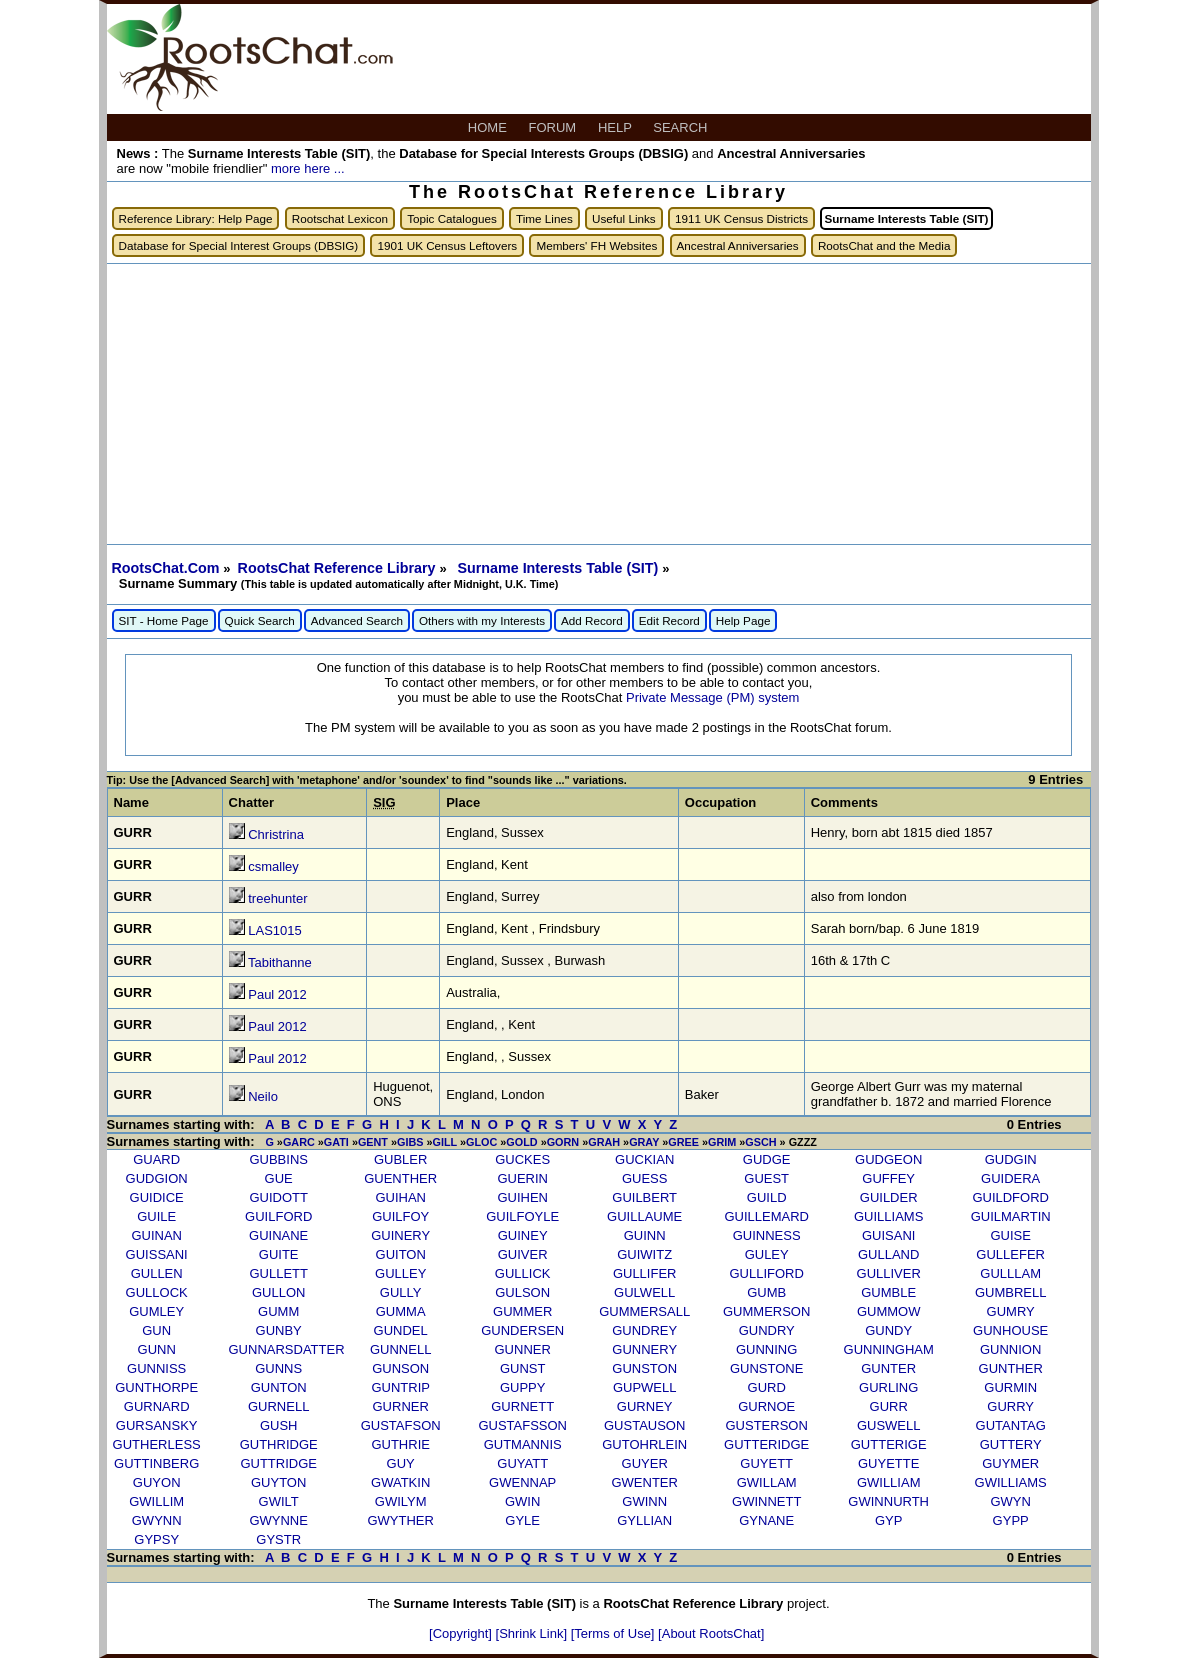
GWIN (522, 1501)
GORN (563, 1142)
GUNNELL (400, 1349)
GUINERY (400, 1235)
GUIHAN (400, 1197)
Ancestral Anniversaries (738, 245)
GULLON (278, 1292)
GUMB (766, 1292)
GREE (683, 1142)
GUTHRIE (400, 1444)
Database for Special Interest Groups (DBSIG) (239, 245)
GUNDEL (401, 1330)
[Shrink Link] (533, 1633)
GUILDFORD (1010, 1197)
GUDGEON (888, 1159)
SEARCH (682, 127)
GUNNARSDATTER (287, 1349)
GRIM (722, 1142)
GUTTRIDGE (278, 1463)
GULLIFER (645, 1273)
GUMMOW (889, 1311)
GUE (279, 1178)
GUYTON (278, 1482)
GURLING (888, 1387)
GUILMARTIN (1011, 1216)
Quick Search (260, 620)
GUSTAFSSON (522, 1425)
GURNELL (278, 1406)
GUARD (156, 1159)
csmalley (273, 866)
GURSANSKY (157, 1425)
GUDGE (767, 1159)
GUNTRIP (400, 1387)
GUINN (645, 1235)
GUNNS (278, 1368)
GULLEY (400, 1273)
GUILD (767, 1197)
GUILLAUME (644, 1216)
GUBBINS (278, 1159)
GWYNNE (278, 1520)
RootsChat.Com (166, 568)
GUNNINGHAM (889, 1349)
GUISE (1010, 1235)
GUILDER (889, 1197)
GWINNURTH (888, 1501)
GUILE (156, 1216)
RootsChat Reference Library (339, 568)
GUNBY (279, 1330)
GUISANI (888, 1235)
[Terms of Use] (614, 1633)
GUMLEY (156, 1311)
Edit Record (669, 620)
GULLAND (888, 1254)
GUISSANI (157, 1254)
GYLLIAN (644, 1520)
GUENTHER (400, 1178)
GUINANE (278, 1235)
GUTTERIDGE (766, 1444)
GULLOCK (157, 1292)
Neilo (263, 1096)
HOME (489, 127)
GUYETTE (888, 1463)
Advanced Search (357, 620)
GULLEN (157, 1273)
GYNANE (766, 1520)
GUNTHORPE (156, 1387)
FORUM (554, 127)
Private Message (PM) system (712, 697)
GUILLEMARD (766, 1216)
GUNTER (888, 1368)
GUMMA (401, 1311)
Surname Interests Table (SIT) (559, 568)
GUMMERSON (766, 1311)
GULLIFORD (766, 1273)
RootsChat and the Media (884, 245)
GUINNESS (767, 1235)
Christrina (276, 834)
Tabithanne (280, 962)
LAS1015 (275, 930)
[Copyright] (462, 1633)
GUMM (278, 1311)
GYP (888, 1520)
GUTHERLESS (157, 1444)
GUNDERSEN (522, 1330)
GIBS (410, 1142)
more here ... (308, 168)
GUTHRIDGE (279, 1444)
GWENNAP (522, 1482)
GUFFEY (888, 1178)
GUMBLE (888, 1292)
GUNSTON (644, 1368)
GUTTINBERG (156, 1463)
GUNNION (1010, 1349)
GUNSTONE (766, 1368)
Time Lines (544, 218)
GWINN (644, 1501)
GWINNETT (766, 1501)
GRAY (644, 1142)
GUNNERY (644, 1349)
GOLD (521, 1142)
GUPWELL (645, 1387)
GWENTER (644, 1482)
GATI (336, 1142)
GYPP (1011, 1520)
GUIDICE (157, 1197)
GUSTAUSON (644, 1425)
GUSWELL (889, 1425)
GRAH (604, 1142)
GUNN (157, 1349)
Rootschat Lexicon (340, 218)
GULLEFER (1010, 1254)
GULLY (401, 1292)
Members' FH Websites (596, 245)
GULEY (767, 1254)
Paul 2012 (277, 994)
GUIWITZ (644, 1254)
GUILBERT (644, 1197)
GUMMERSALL (644, 1311)
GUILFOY (400, 1216)
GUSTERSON (767, 1425)
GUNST (523, 1368)
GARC (299, 1142)
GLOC (481, 1142)
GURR (889, 1406)
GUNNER (523, 1349)
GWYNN (157, 1520)
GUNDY (888, 1330)
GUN (156, 1330)
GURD (767, 1387)
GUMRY (1011, 1311)
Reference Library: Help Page (196, 218)
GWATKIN (400, 1482)
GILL (445, 1142)
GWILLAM (767, 1482)
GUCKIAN (644, 1159)
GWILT (279, 1501)
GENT (373, 1142)
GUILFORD (278, 1216)
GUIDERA (1010, 1178)
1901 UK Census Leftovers (447, 245)
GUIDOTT (278, 1197)
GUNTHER (1011, 1368)
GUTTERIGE (889, 1444)
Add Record (592, 620)
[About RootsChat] (711, 1633)
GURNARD (157, 1406)
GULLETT (278, 1273)
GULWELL (644, 1292)
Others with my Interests (482, 620)
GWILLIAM (889, 1482)
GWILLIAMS (1011, 1482)
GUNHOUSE (1010, 1330)
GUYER (645, 1463)
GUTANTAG (1011, 1425)
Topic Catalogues (452, 218)
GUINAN (156, 1235)
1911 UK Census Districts (741, 218)
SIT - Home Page (164, 620)
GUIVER (523, 1254)
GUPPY (523, 1387)
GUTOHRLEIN (644, 1444)
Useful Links (624, 218)
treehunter (277, 898)
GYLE (522, 1520)
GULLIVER (889, 1273)
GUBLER (400, 1159)
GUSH (279, 1425)
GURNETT (522, 1406)
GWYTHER (400, 1520)
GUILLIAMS (888, 1216)
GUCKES (522, 1159)
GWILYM (401, 1501)
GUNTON (279, 1387)
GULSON (522, 1292)
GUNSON (400, 1368)
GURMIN (1010, 1387)
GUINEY (523, 1235)
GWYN (1010, 1501)
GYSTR (278, 1539)
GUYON (157, 1482)
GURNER (401, 1406)
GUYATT (522, 1463)
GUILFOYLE (522, 1216)
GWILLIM (156, 1501)
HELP (616, 127)
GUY (401, 1463)
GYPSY (156, 1539)
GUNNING (766, 1349)
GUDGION (157, 1178)
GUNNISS (156, 1368)
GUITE (279, 1254)
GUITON (401, 1254)
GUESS (645, 1178)
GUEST (766, 1178)
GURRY (1010, 1406)
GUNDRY (767, 1330)
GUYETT (766, 1463)
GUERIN (522, 1178)
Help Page (743, 620)
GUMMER (522, 1311)
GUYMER (1010, 1463)
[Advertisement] (599, 404)
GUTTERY (1011, 1444)
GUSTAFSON (401, 1425)
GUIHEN (522, 1197)
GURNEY (645, 1406)
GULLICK (523, 1273)
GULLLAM (1010, 1273)
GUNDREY (644, 1330)
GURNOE (766, 1406)
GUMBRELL (1011, 1292)
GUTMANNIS (523, 1444)
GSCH (760, 1142)
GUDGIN (1011, 1159)
